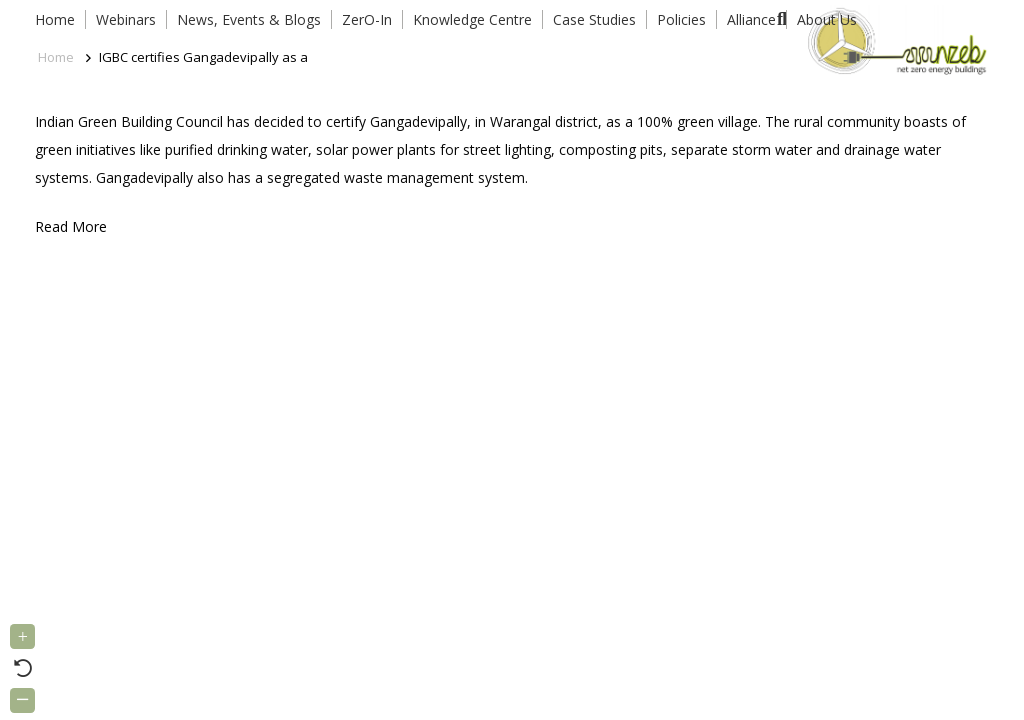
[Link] (893, 40)
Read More (71, 226)
